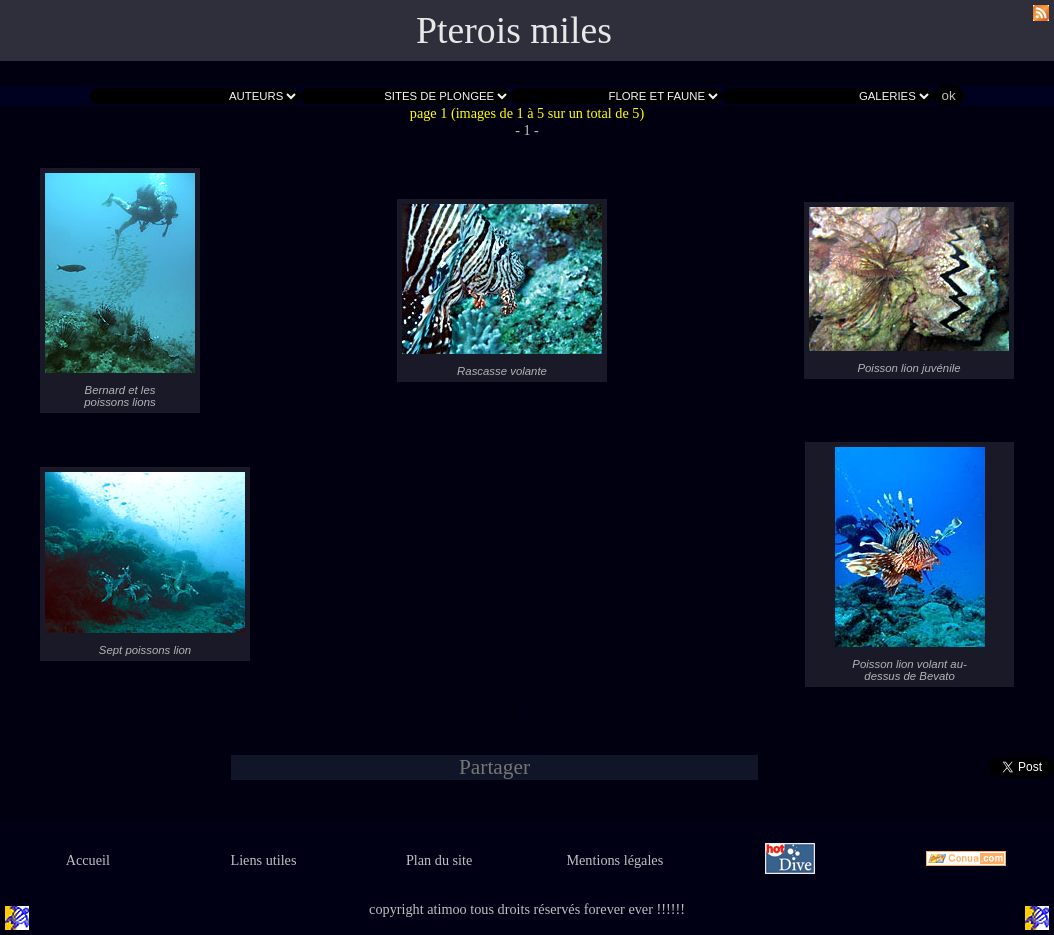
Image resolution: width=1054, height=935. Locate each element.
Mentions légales (614, 860)
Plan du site (439, 860)
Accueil (88, 860)
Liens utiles (263, 860)
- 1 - (527, 130)
